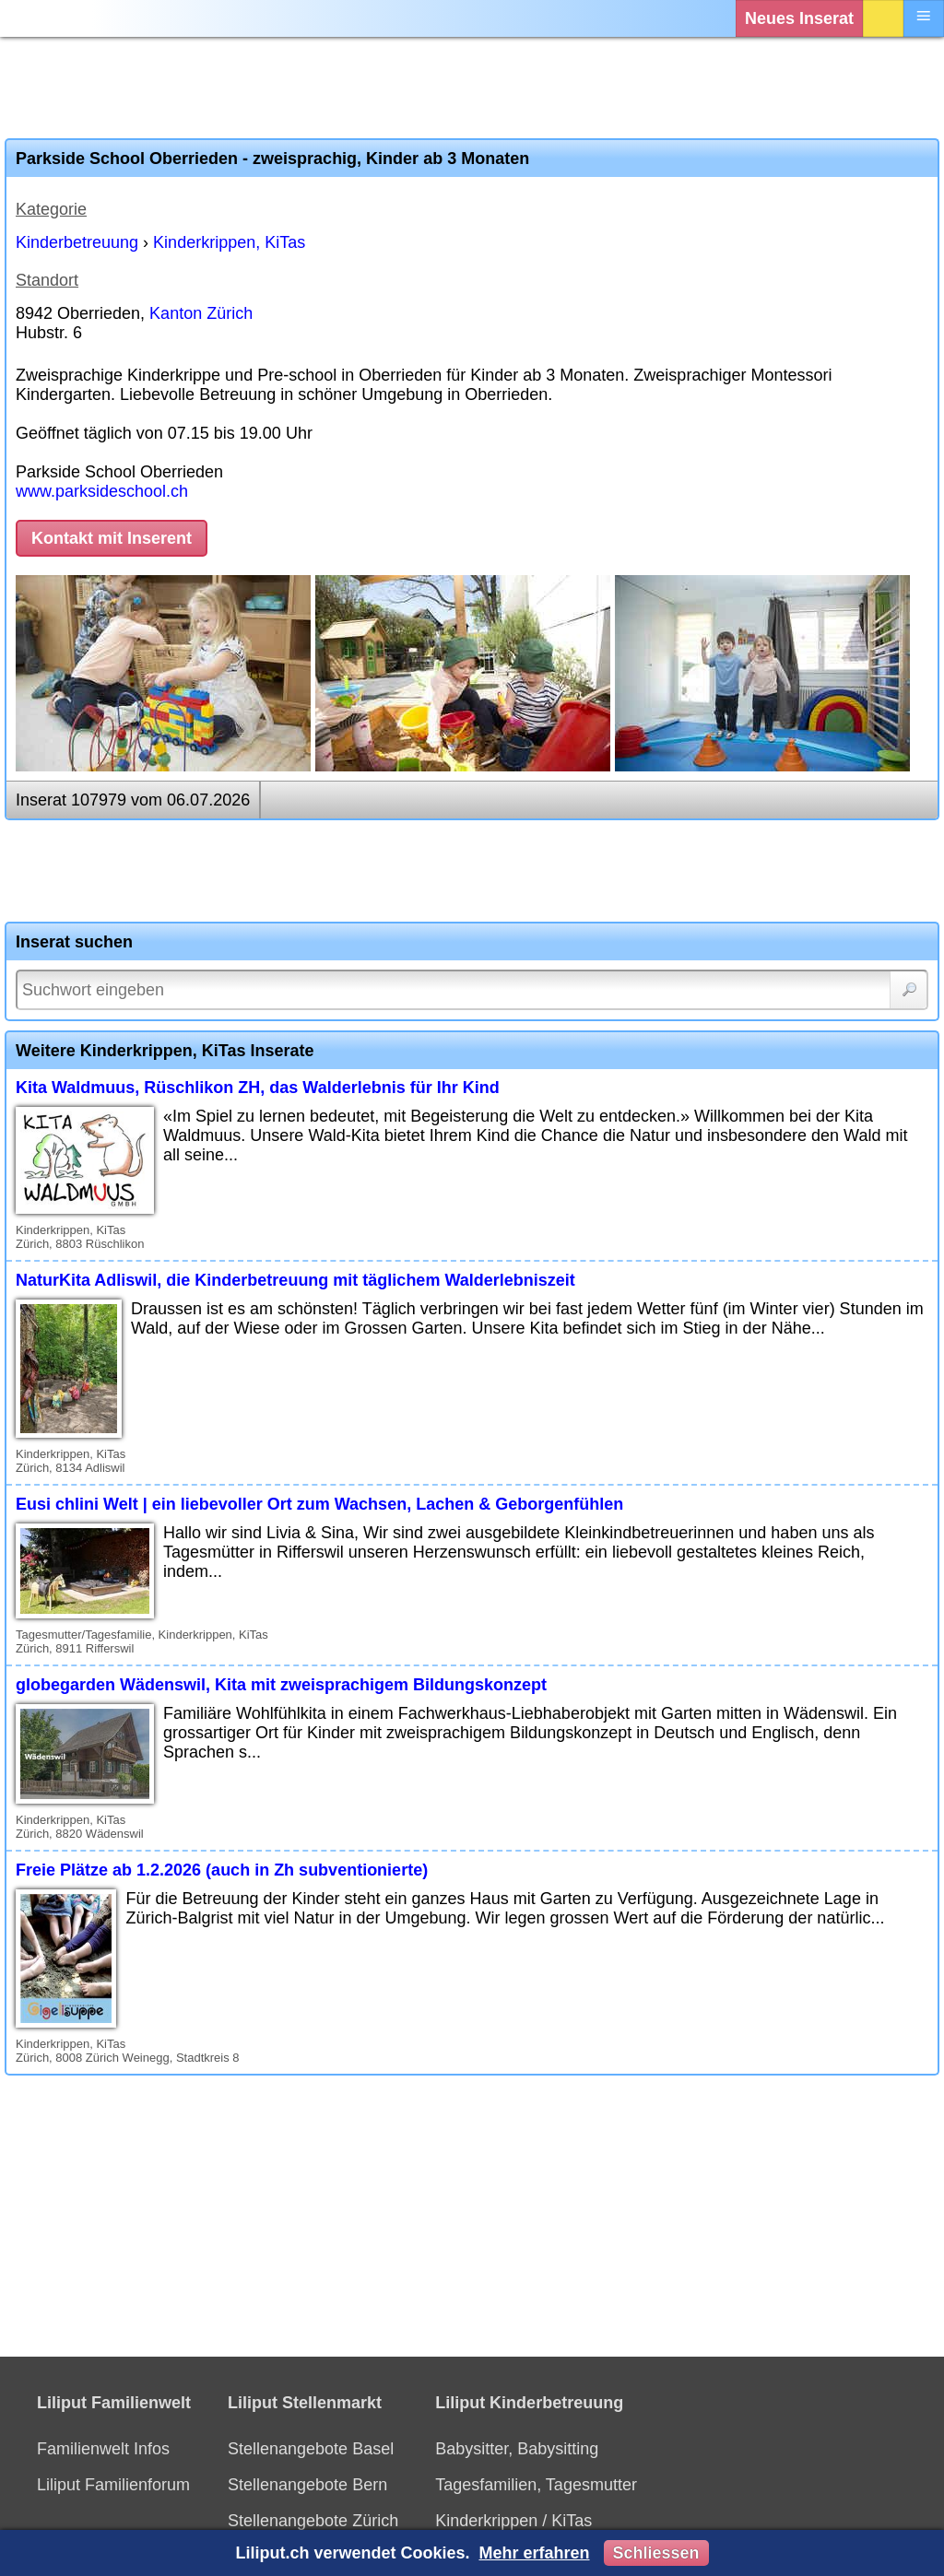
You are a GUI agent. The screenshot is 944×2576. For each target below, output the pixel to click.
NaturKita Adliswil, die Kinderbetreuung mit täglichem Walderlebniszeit (295, 1280)
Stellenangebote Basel (311, 2449)
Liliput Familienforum (113, 2485)
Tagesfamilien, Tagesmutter (536, 2485)
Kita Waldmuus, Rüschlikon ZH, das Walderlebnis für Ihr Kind (258, 1087)
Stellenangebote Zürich (313, 2520)
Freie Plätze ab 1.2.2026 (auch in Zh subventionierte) (222, 1870)
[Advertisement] (472, 87)
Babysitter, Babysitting (516, 2449)
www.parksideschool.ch (102, 491)
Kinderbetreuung (77, 242)
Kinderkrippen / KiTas (513, 2520)
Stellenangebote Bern (307, 2485)
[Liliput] (51, 18)
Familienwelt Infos (103, 2449)
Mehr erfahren (533, 2553)
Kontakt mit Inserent (111, 538)
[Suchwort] (472, 990)
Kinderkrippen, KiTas (229, 242)
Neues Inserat (799, 18)
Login (883, 18)
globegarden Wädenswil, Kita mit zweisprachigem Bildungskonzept (281, 1685)
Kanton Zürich (201, 313)
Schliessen (656, 2553)
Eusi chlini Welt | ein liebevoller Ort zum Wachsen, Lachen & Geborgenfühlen (319, 1504)
